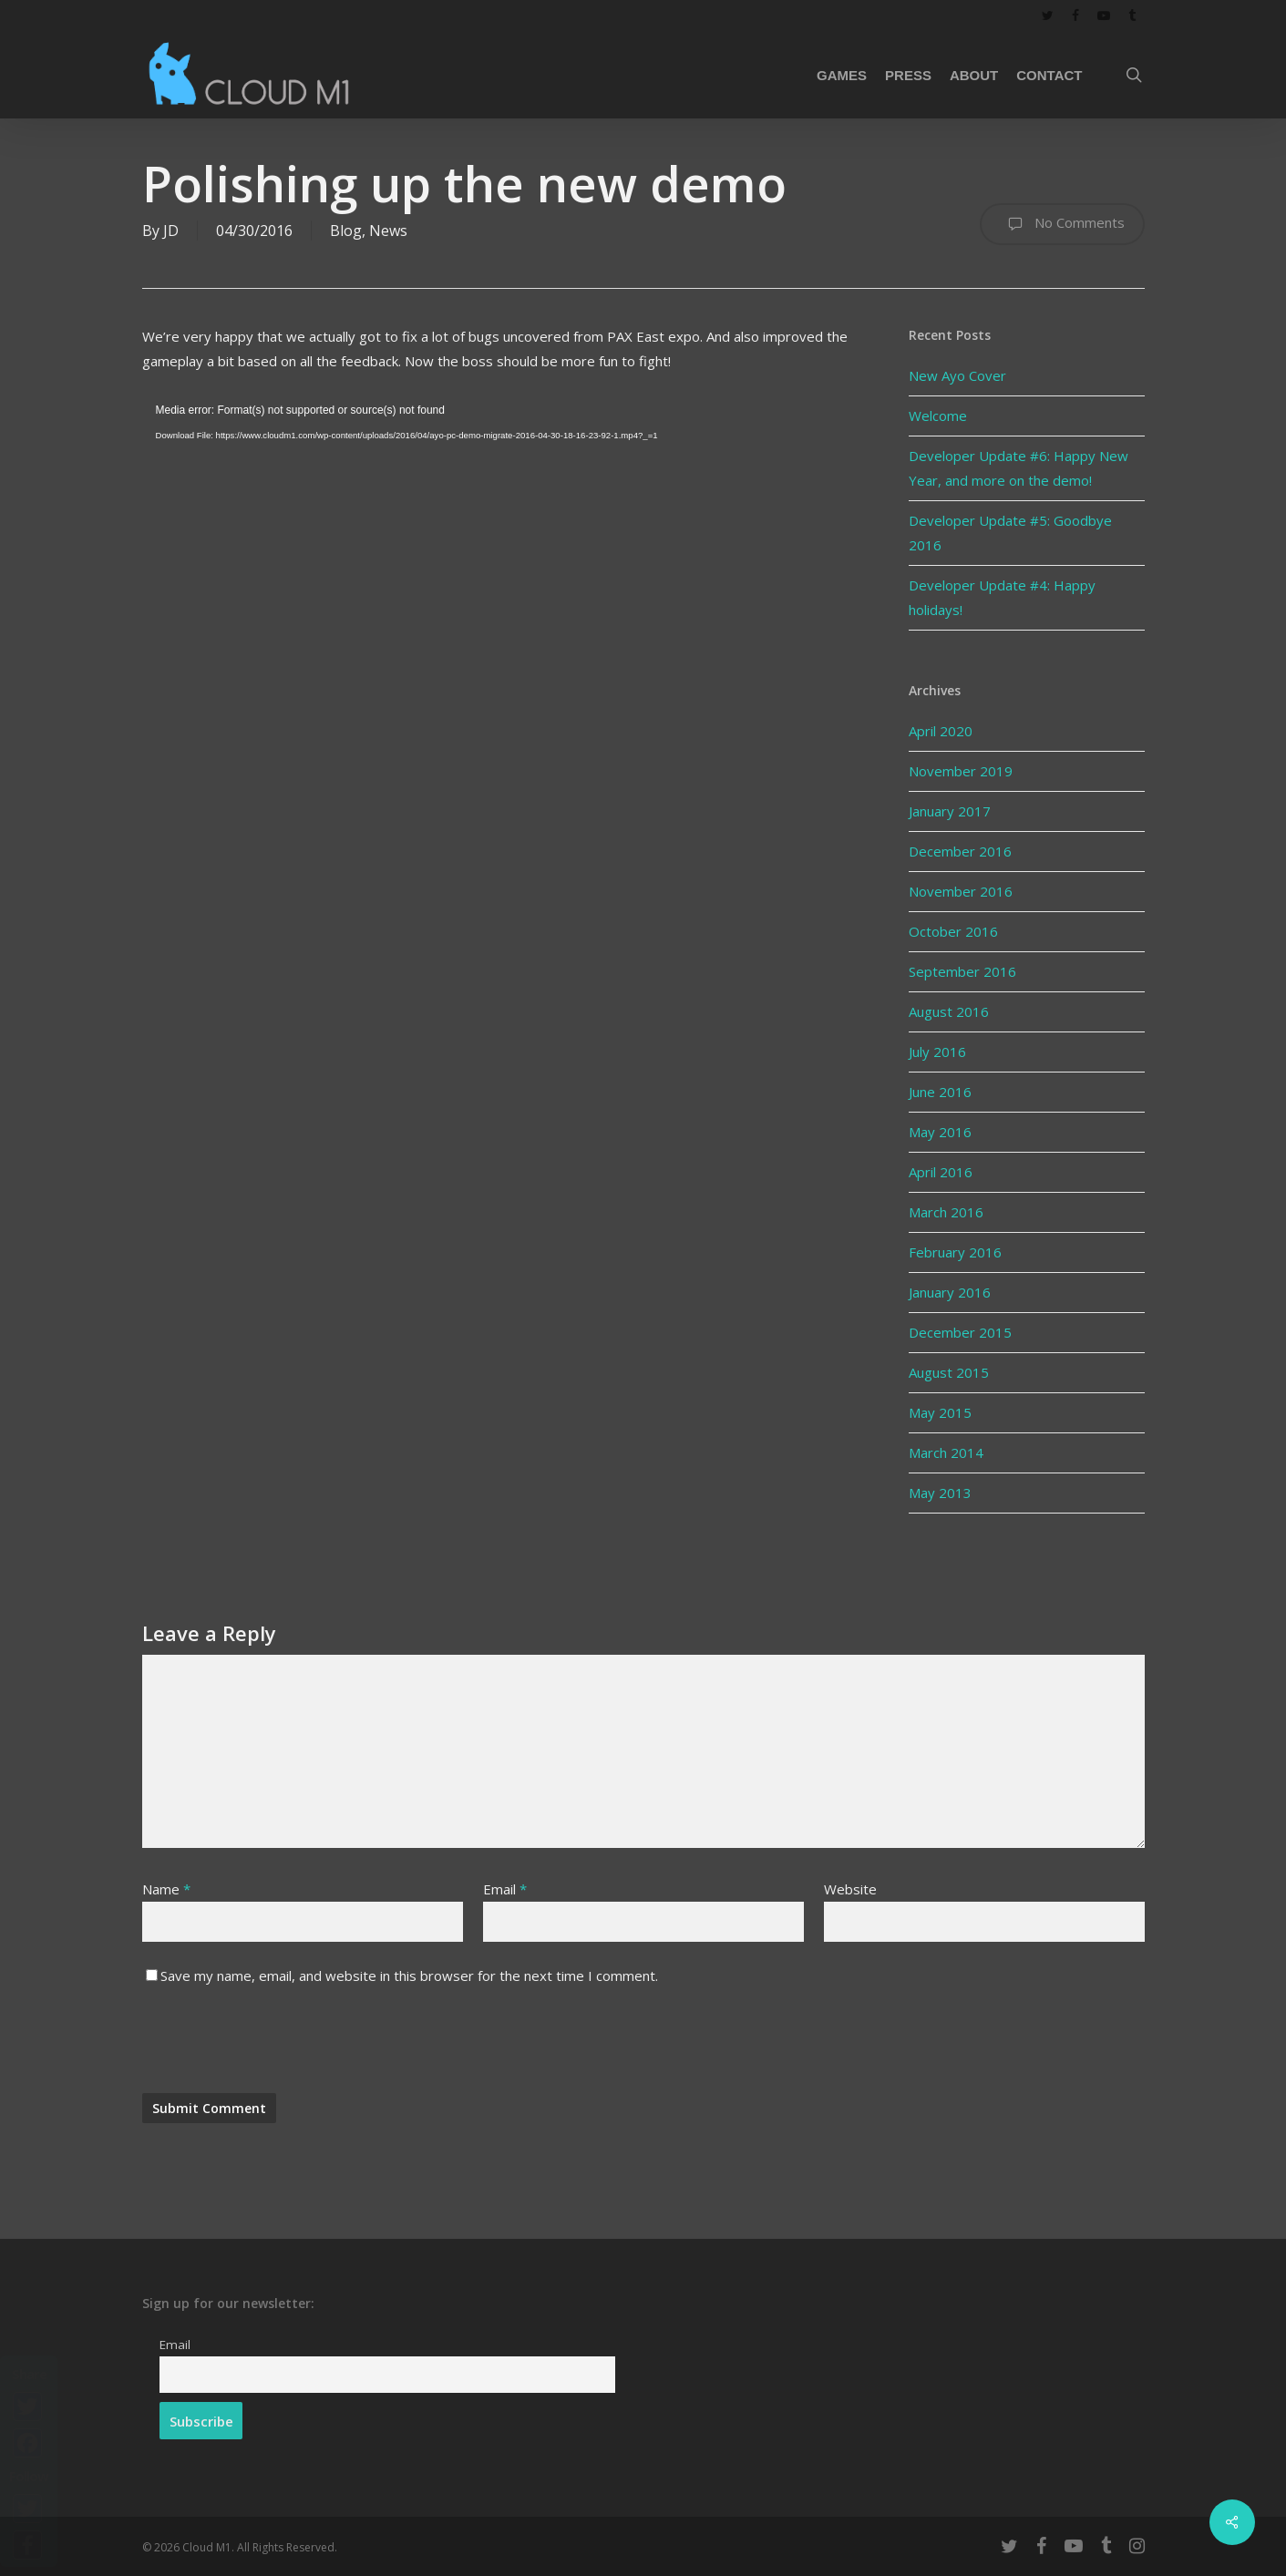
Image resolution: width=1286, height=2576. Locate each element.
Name (166, 1889)
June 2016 (940, 1092)
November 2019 (961, 771)
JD (171, 231)
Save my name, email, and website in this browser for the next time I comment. (409, 1975)
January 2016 (950, 1292)
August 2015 (949, 1372)
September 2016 (962, 971)
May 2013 (940, 1492)
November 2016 (961, 891)
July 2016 (937, 1051)
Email (505, 1889)
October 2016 (953, 931)
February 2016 (955, 1252)
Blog (346, 231)
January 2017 (950, 811)
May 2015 (940, 1412)
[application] (502, 600)
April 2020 (940, 731)
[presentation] (280, 2048)
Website (850, 1889)
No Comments (1062, 224)
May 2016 (940, 1132)
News (388, 231)
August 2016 (949, 1011)
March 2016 (946, 1212)
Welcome (938, 415)
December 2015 (960, 1332)
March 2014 (946, 1452)
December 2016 (960, 851)
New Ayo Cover (957, 375)
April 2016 (940, 1172)
